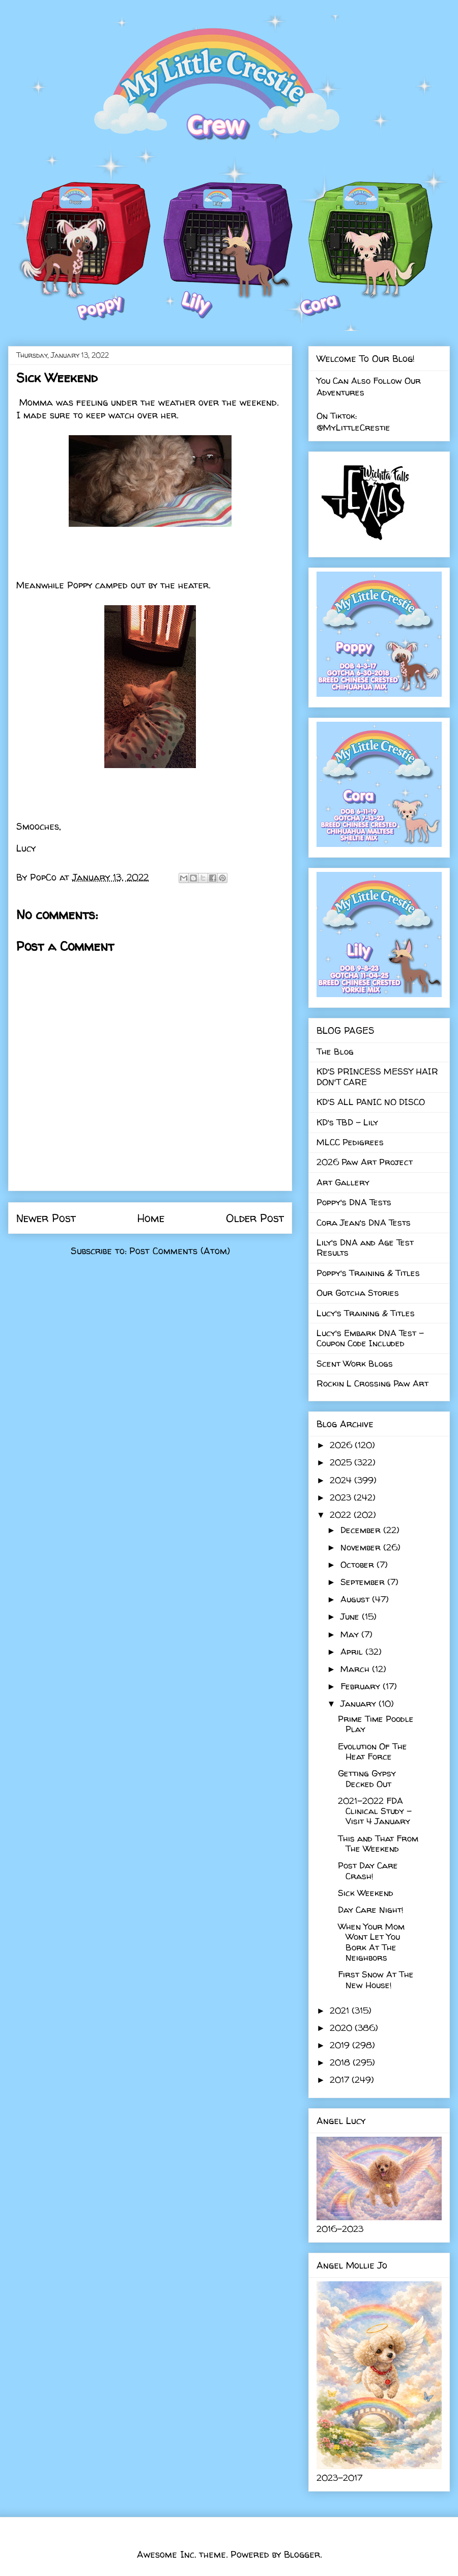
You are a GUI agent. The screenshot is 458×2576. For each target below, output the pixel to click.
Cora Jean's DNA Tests (364, 1222)
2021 (341, 2010)
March (356, 1669)
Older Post (255, 1218)
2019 (341, 2045)
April (352, 1651)
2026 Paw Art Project (365, 1162)
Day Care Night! (371, 1909)
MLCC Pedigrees (350, 1142)
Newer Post (46, 1218)
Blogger (302, 2554)
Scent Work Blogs (355, 1363)
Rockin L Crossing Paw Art (372, 1383)
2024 (342, 1480)
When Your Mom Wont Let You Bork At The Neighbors (371, 1941)
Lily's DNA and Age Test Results (365, 1247)
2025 (342, 1462)
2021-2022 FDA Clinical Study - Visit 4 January (375, 1811)
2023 (342, 1497)
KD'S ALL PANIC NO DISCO (371, 1102)
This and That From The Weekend (378, 1843)
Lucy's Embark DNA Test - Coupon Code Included (370, 1338)
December (361, 1530)
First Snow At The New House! (376, 1979)
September (363, 1582)
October (358, 1564)
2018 (341, 2062)
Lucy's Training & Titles (366, 1313)
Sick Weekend (365, 1893)
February (361, 1686)
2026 (342, 1445)
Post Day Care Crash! (368, 1870)
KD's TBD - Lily (347, 1122)
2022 (342, 1514)
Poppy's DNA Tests (354, 1202)
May (350, 1634)
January (359, 1703)
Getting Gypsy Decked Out (367, 1778)
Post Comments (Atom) (179, 1250)
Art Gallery (343, 1182)
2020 (342, 2027)
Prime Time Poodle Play (376, 1724)
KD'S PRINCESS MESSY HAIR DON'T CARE (377, 1076)
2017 (341, 2079)
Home (150, 1218)
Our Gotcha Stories (358, 1292)
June (351, 1616)
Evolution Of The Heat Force (372, 1751)
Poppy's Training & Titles (368, 1273)
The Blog (335, 1051)
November (361, 1547)
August (356, 1599)
